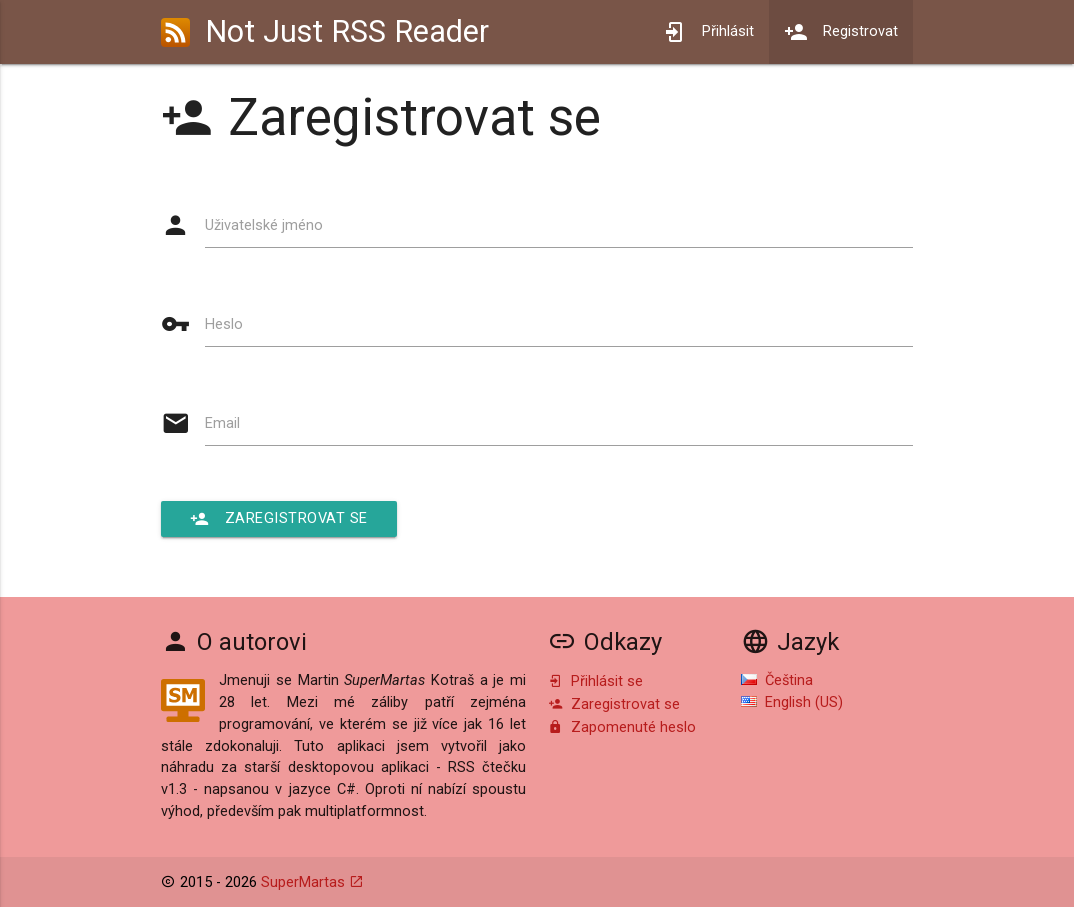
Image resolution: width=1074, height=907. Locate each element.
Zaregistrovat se (279, 519)
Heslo (224, 324)
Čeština (777, 680)
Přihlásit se (595, 681)
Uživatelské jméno (264, 225)
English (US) (792, 702)
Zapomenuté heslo (622, 727)
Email (222, 423)
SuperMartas (303, 882)
